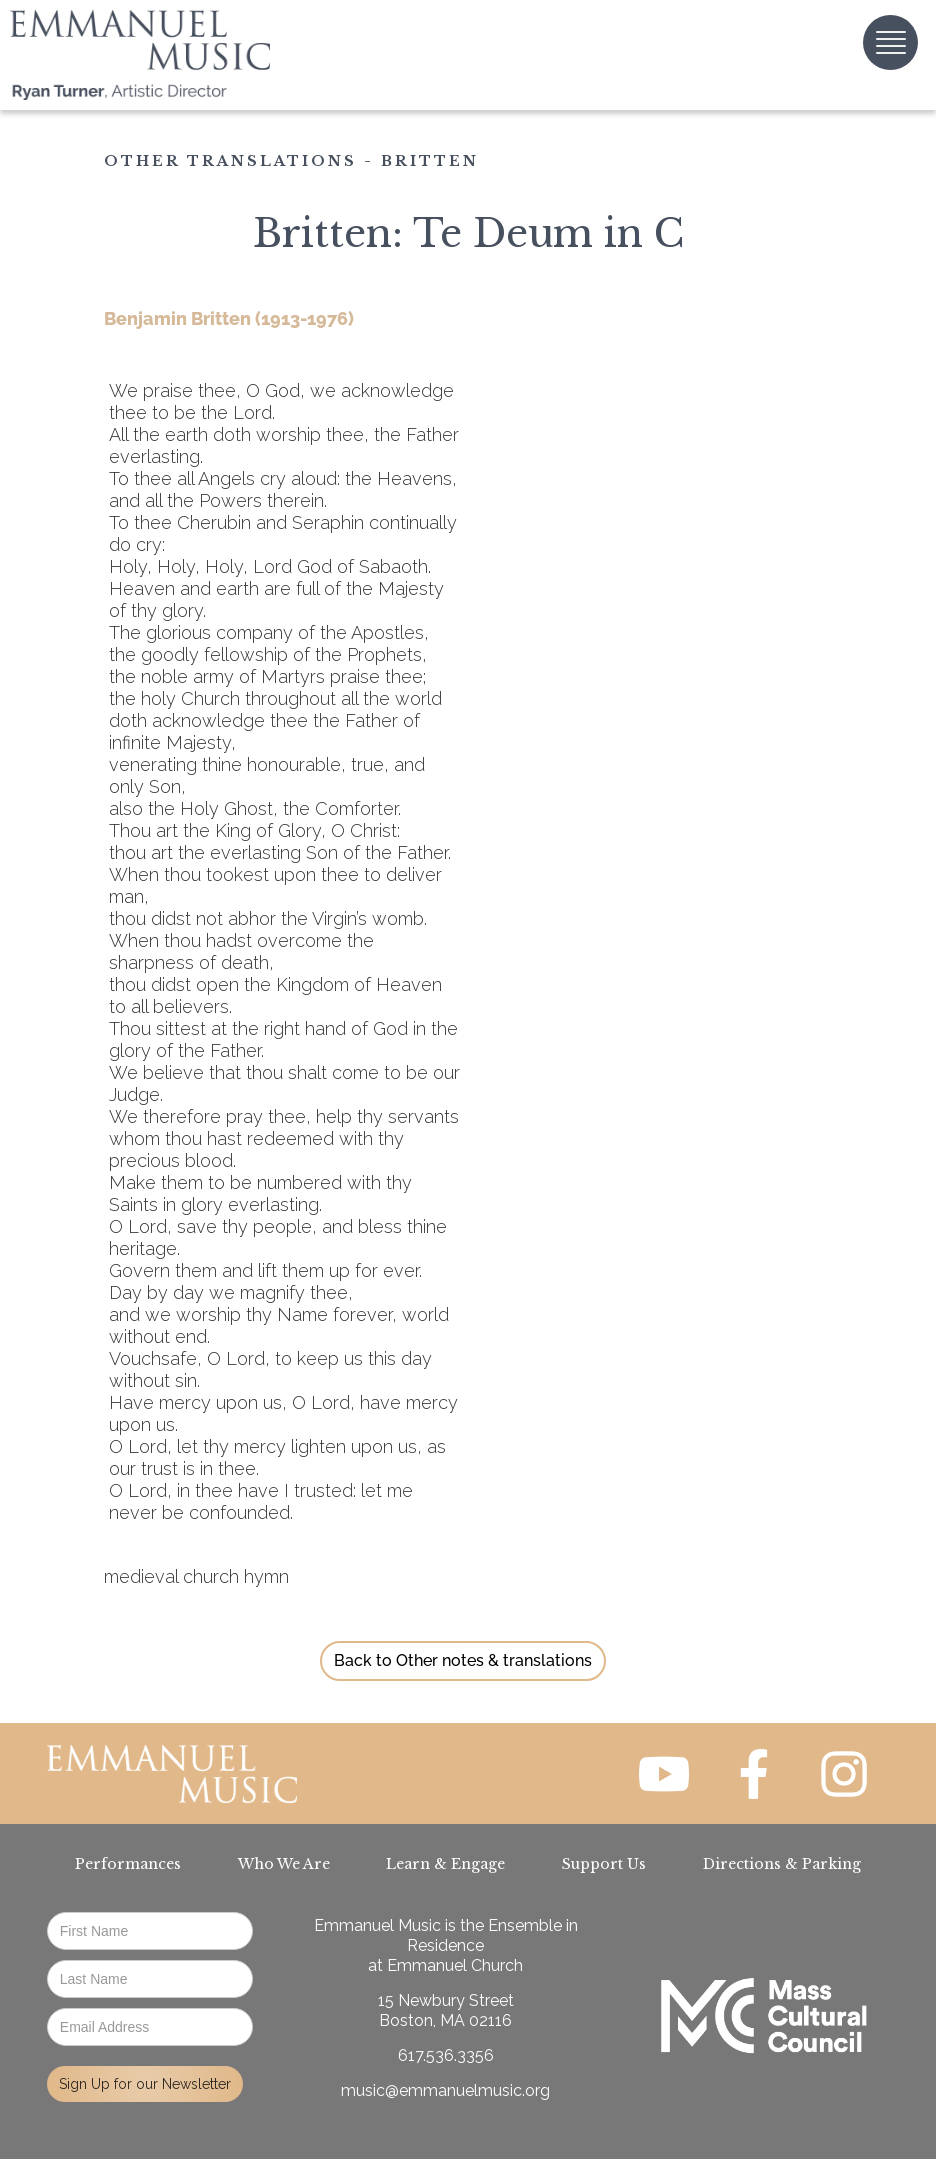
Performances (128, 1864)
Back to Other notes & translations (463, 1660)
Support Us (604, 1864)
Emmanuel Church (455, 1965)
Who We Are (284, 1864)
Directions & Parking (782, 1864)
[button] (890, 42)
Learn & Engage (445, 1864)
